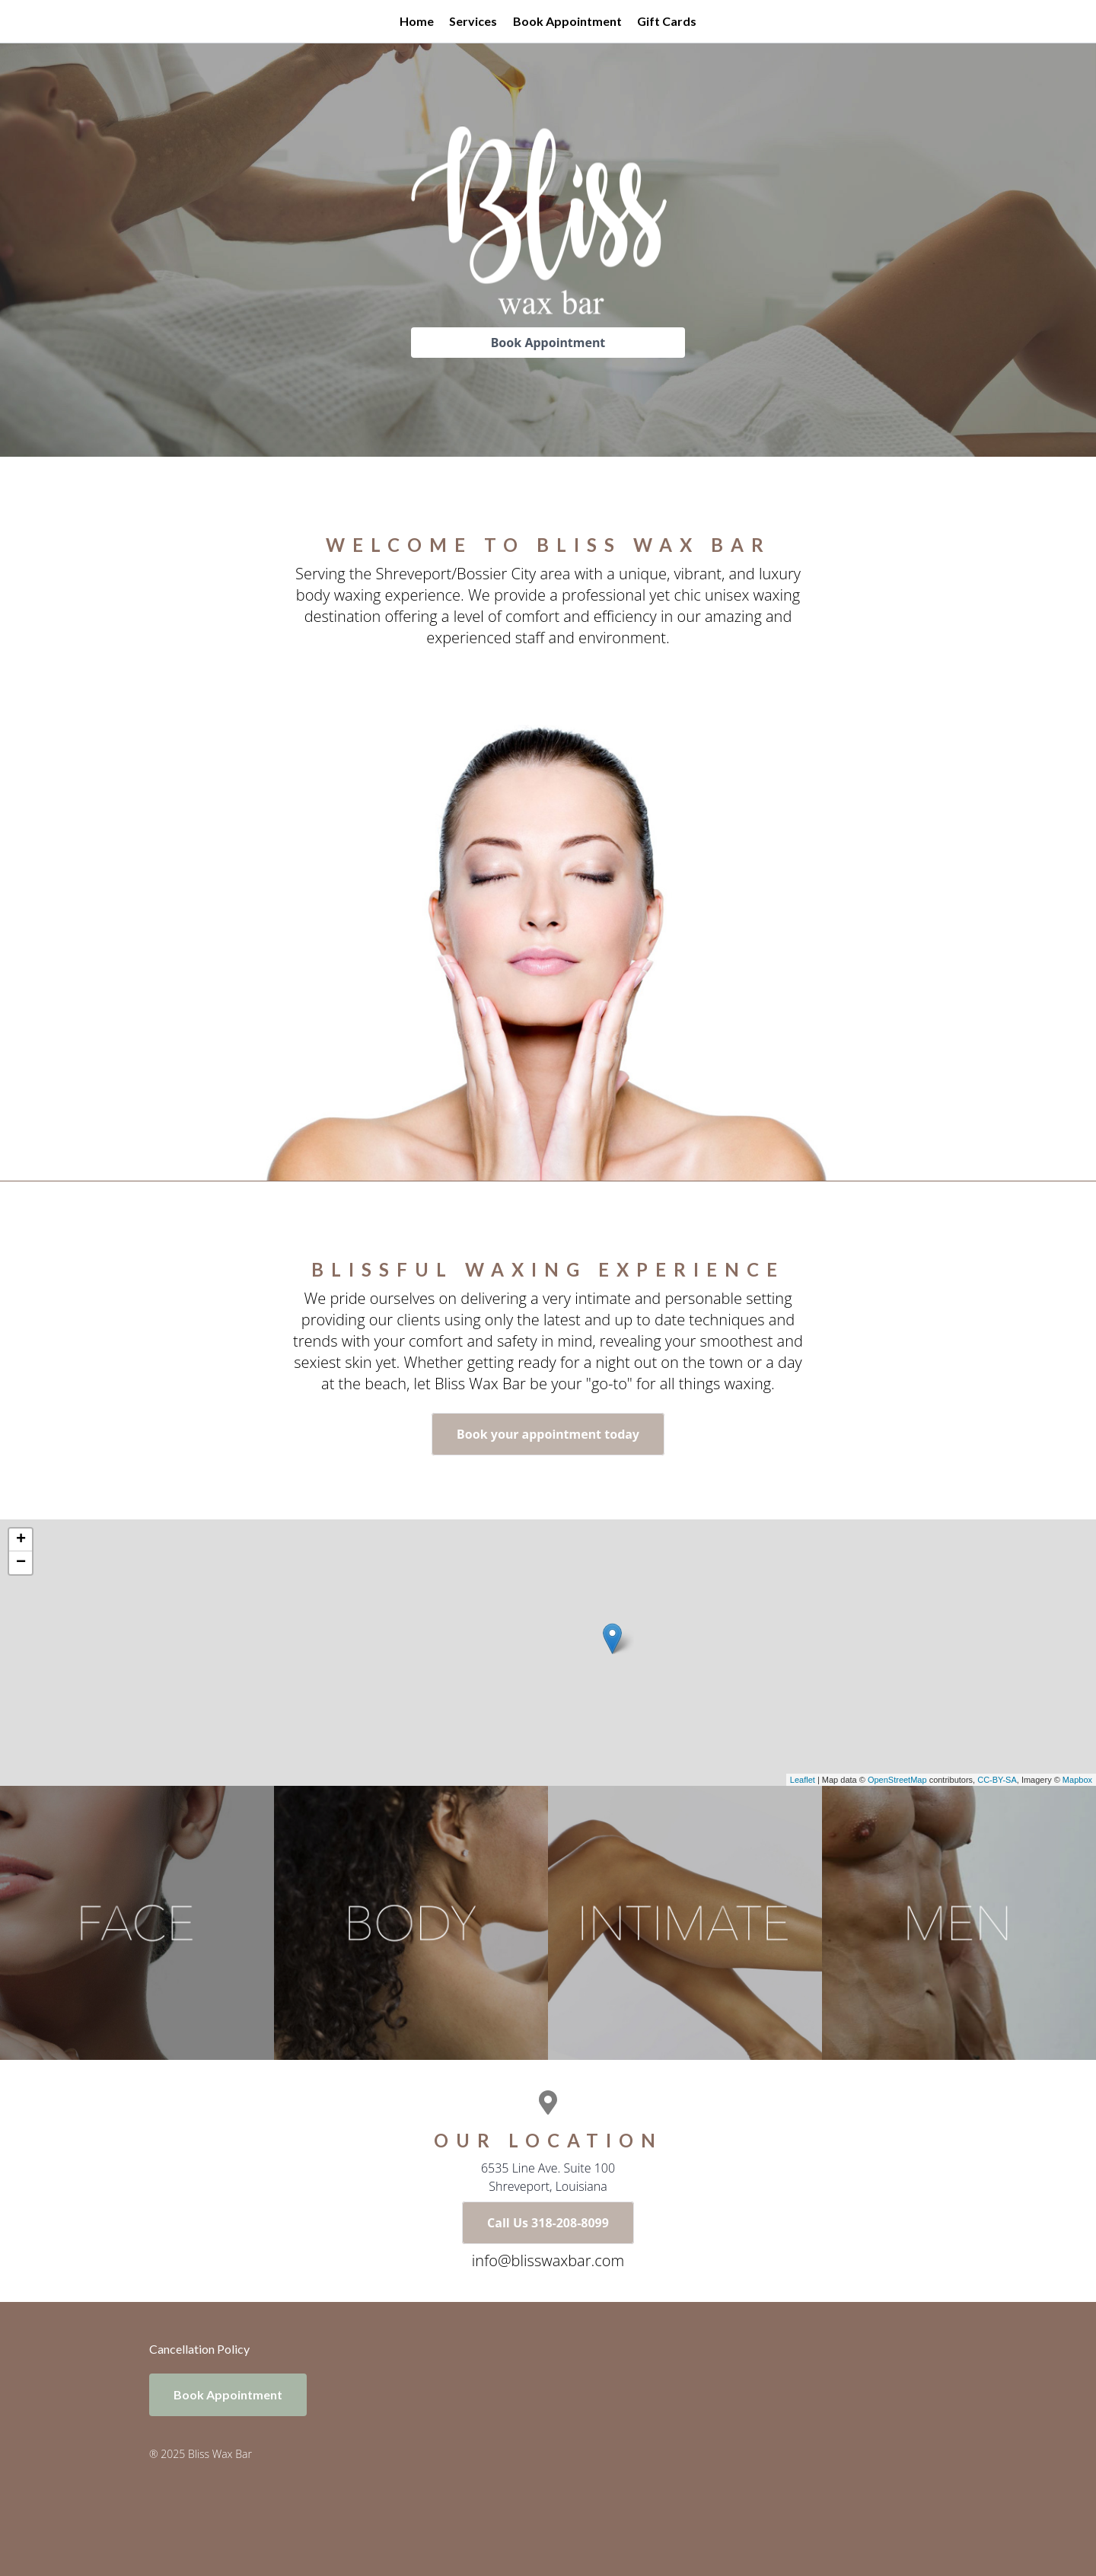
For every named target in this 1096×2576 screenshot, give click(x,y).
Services (473, 21)
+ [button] (21, 1540)
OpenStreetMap (897, 1779)
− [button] (21, 1562)
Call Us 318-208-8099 (548, 2222)
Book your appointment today (548, 1434)
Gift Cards (666, 21)
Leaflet (802, 1779)
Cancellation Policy (199, 2349)
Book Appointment (567, 21)
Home (417, 21)
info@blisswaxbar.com (548, 2260)
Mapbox (1077, 1779)
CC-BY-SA (997, 1779)
